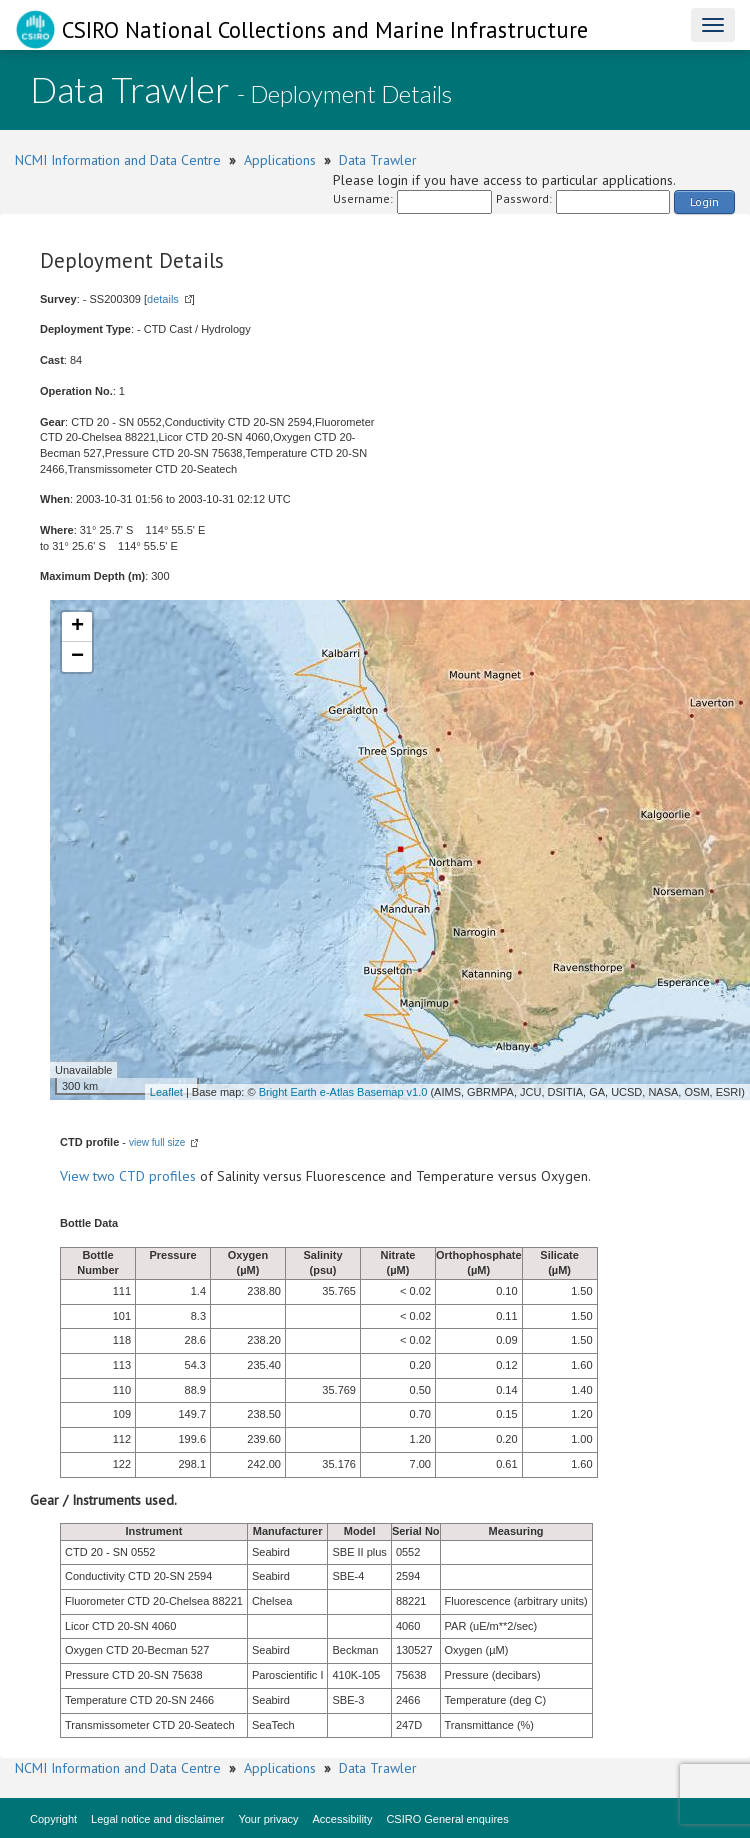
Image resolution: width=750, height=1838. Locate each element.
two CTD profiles (144, 1176)
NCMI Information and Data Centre (118, 160)
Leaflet (166, 1092)
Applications (280, 160)
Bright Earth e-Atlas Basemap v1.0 (343, 1092)
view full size (157, 1142)
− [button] (77, 657)
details (163, 299)
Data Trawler (378, 160)
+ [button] (77, 627)
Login (704, 201)
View (76, 1176)
